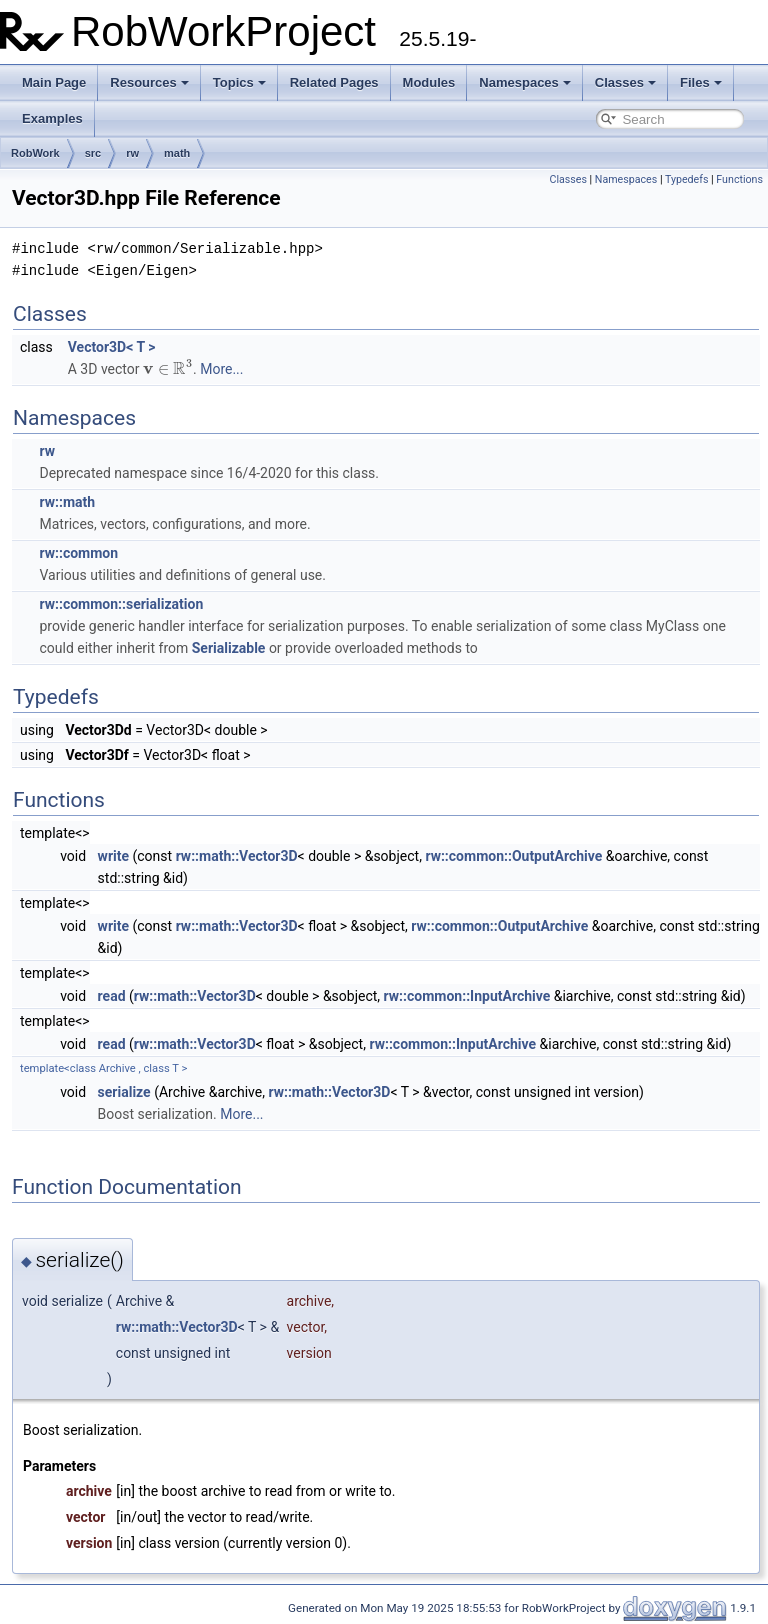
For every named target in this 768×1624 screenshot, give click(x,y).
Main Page (54, 82)
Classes (625, 82)
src (93, 153)
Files (701, 82)
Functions (739, 179)
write (113, 856)
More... (221, 369)
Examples (52, 118)
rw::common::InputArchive (467, 996)
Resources (149, 82)
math (177, 153)
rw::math (67, 502)
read (112, 996)
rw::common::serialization (121, 604)
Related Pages (334, 82)
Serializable (229, 648)
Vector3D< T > (112, 347)
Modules (429, 82)
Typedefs (687, 179)
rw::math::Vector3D (237, 856)
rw (132, 153)
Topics (239, 82)
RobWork (35, 153)
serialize (124, 1092)
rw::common (78, 553)
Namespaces (525, 82)
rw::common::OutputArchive (513, 856)
